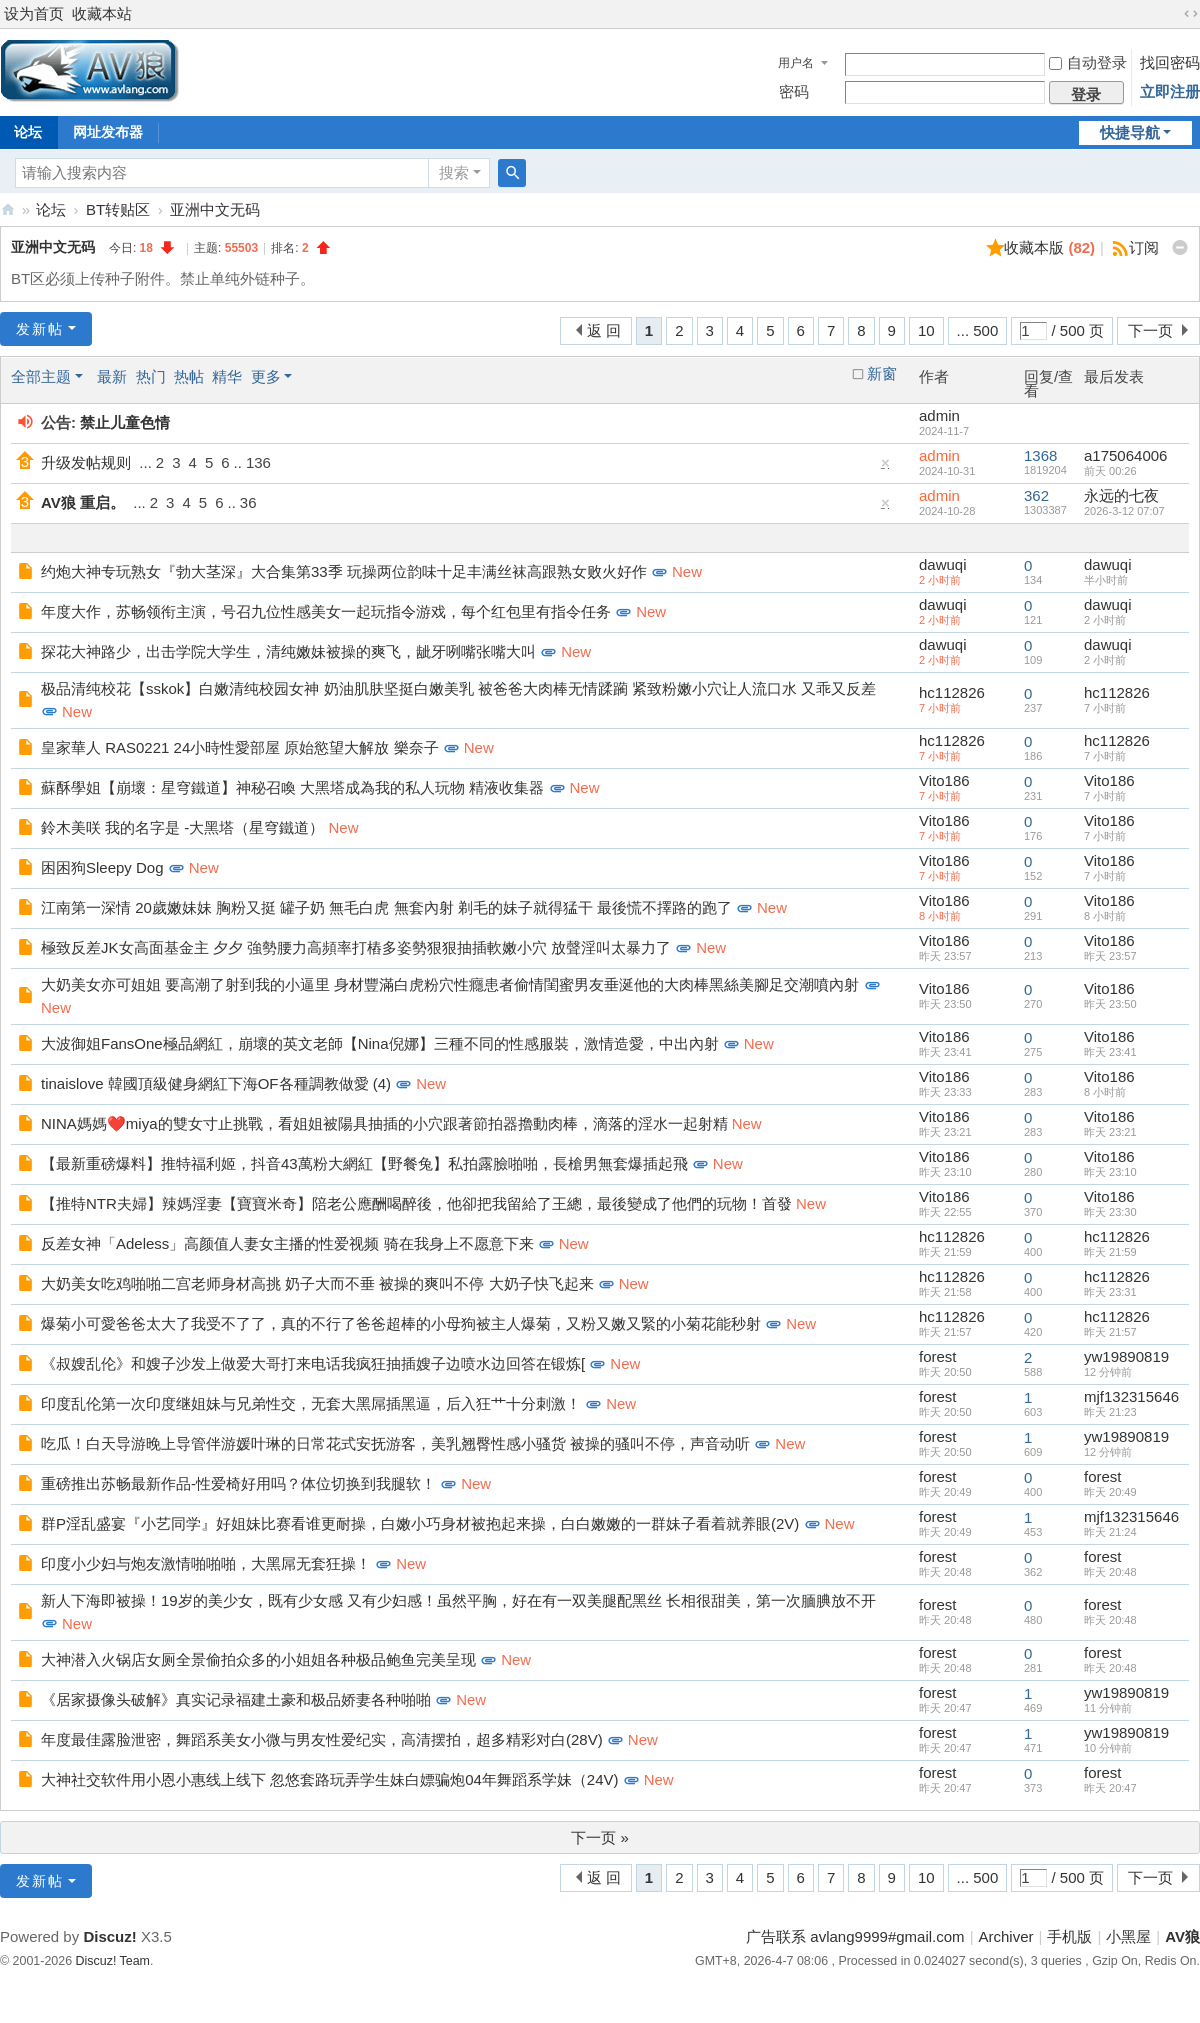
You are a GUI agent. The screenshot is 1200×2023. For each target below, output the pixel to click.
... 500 (978, 330)
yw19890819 (1126, 1356)
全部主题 (41, 376)
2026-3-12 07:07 (1124, 511)
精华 (227, 376)
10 (926, 330)
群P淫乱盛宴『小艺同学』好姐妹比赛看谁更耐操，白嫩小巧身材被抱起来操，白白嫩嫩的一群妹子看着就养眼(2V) (420, 1523)
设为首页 (34, 13)
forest (938, 1356)
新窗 (882, 374)
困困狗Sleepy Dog (102, 867)
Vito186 (944, 780)
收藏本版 (1049, 247)
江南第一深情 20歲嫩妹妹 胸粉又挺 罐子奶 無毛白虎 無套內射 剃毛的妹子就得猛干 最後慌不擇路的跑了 (386, 907)
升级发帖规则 (86, 462)
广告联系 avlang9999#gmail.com (855, 1936)
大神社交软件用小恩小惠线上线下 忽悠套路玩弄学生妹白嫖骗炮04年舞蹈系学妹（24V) (330, 1779)
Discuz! (109, 1936)
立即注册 (1170, 91)
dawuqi (943, 564)
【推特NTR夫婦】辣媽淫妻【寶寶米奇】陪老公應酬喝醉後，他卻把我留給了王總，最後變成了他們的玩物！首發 (416, 1203)
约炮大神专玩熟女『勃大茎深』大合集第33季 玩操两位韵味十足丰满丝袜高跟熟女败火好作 (344, 571)
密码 (794, 91)
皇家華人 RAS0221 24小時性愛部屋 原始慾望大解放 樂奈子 (240, 747)
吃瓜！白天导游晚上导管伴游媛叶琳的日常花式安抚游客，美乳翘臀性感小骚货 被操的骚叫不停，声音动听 (395, 1443)
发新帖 (40, 329)
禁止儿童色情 (125, 422)
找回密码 (1170, 62)
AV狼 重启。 (83, 502)
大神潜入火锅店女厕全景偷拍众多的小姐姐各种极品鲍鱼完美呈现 (258, 1659)
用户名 (796, 63)
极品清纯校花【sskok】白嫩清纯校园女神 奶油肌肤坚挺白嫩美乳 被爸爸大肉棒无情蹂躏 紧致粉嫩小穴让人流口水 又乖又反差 (458, 688)
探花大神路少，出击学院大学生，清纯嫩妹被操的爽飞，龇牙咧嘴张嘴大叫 (288, 651)
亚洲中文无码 (215, 209)
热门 (151, 376)
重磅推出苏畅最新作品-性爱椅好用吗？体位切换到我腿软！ (238, 1483)
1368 (1040, 455)
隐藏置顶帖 (886, 467)
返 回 (604, 330)
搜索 (454, 172)
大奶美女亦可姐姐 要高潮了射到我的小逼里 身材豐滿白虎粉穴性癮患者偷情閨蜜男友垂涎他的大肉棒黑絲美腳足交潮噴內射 (450, 984)
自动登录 (1088, 62)
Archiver (1006, 1936)
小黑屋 (1128, 1936)
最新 (112, 376)
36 (248, 502)
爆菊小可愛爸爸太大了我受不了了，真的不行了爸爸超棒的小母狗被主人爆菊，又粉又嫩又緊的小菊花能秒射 (401, 1323)
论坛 (51, 209)
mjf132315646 (1131, 1396)
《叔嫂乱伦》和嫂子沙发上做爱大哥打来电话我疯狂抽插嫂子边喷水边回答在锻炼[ (313, 1363)
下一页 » (600, 1837)
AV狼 (8, 209)
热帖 (189, 376)
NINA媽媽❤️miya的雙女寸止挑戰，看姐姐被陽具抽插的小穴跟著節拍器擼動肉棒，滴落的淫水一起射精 (384, 1123)
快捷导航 (1130, 132)
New (687, 571)
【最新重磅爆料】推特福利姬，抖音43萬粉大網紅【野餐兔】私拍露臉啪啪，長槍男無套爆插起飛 (364, 1163)
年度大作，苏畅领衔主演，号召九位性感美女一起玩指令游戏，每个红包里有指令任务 (326, 611)
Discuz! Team (113, 1961)
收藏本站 (102, 13)
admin (939, 415)
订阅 (1144, 247)
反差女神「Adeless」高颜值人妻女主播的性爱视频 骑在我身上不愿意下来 (287, 1243)
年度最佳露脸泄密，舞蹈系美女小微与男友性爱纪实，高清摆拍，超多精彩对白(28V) (322, 1739)
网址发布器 (108, 132)
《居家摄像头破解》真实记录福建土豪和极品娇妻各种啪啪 (236, 1699)
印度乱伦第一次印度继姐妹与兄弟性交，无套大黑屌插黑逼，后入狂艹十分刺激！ (311, 1403)
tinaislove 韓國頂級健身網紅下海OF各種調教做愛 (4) (216, 1083)
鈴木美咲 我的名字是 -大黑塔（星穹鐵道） (182, 827)
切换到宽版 (1191, 14)
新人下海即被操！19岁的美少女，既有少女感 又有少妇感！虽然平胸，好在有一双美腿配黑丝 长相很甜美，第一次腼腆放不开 (458, 1600)
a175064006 (1125, 455)
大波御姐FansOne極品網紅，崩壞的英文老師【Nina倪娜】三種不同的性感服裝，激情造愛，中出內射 (380, 1043)
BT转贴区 (118, 209)
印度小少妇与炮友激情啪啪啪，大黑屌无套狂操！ (206, 1563)
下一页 (1150, 330)
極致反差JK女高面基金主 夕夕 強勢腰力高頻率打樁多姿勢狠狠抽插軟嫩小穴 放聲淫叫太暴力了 (356, 947)
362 (1036, 495)
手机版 (1069, 1936)
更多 (266, 376)
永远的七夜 (1121, 495)
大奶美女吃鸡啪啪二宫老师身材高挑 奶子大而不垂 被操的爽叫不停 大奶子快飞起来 (317, 1283)
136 (258, 462)
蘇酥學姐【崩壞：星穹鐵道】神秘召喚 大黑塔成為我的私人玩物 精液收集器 (292, 787)
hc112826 (952, 692)
